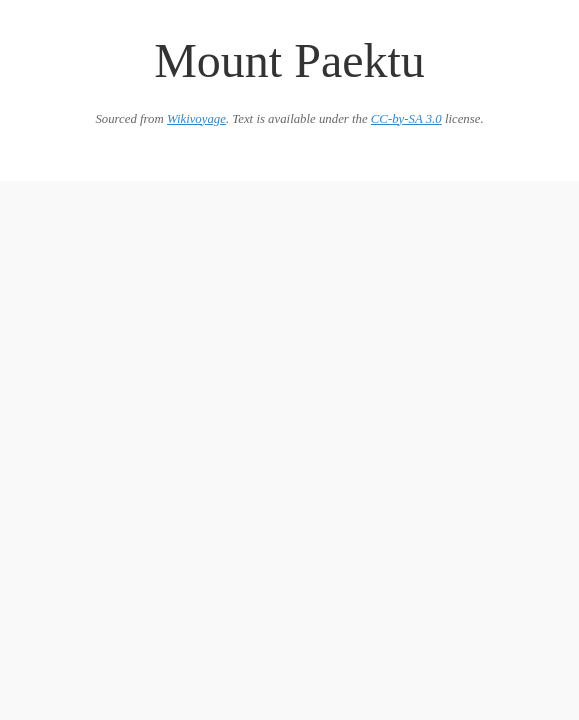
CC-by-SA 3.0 (406, 119)
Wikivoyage (196, 119)
